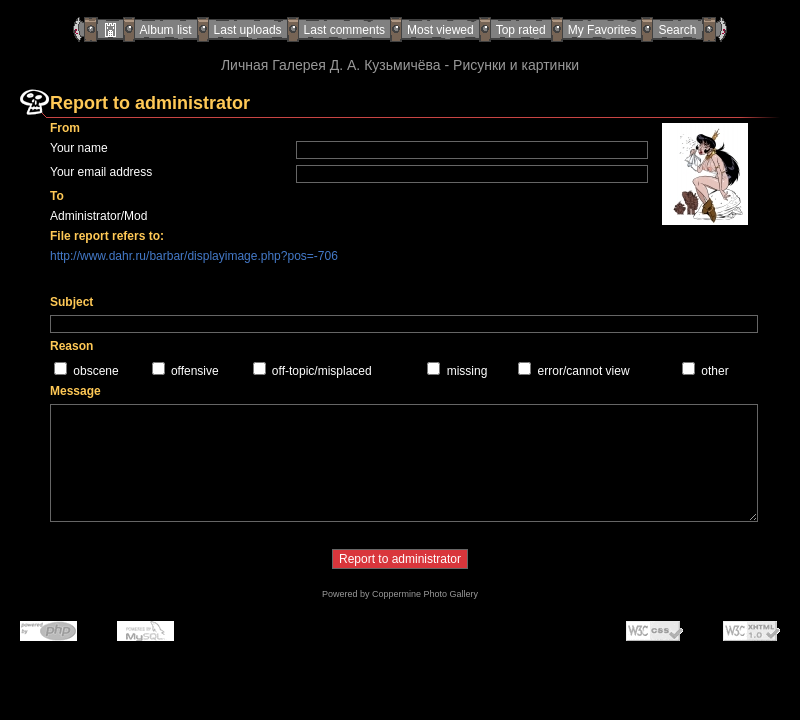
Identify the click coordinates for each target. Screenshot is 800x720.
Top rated (521, 30)
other (714, 371)
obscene (95, 371)
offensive (195, 371)
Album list (166, 30)
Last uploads (248, 30)
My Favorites (602, 30)
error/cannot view (584, 371)
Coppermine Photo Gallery (425, 594)
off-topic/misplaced (322, 371)
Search (677, 30)
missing (467, 371)
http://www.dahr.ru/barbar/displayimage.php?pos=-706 (194, 256)
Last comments (344, 30)
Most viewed (440, 30)
